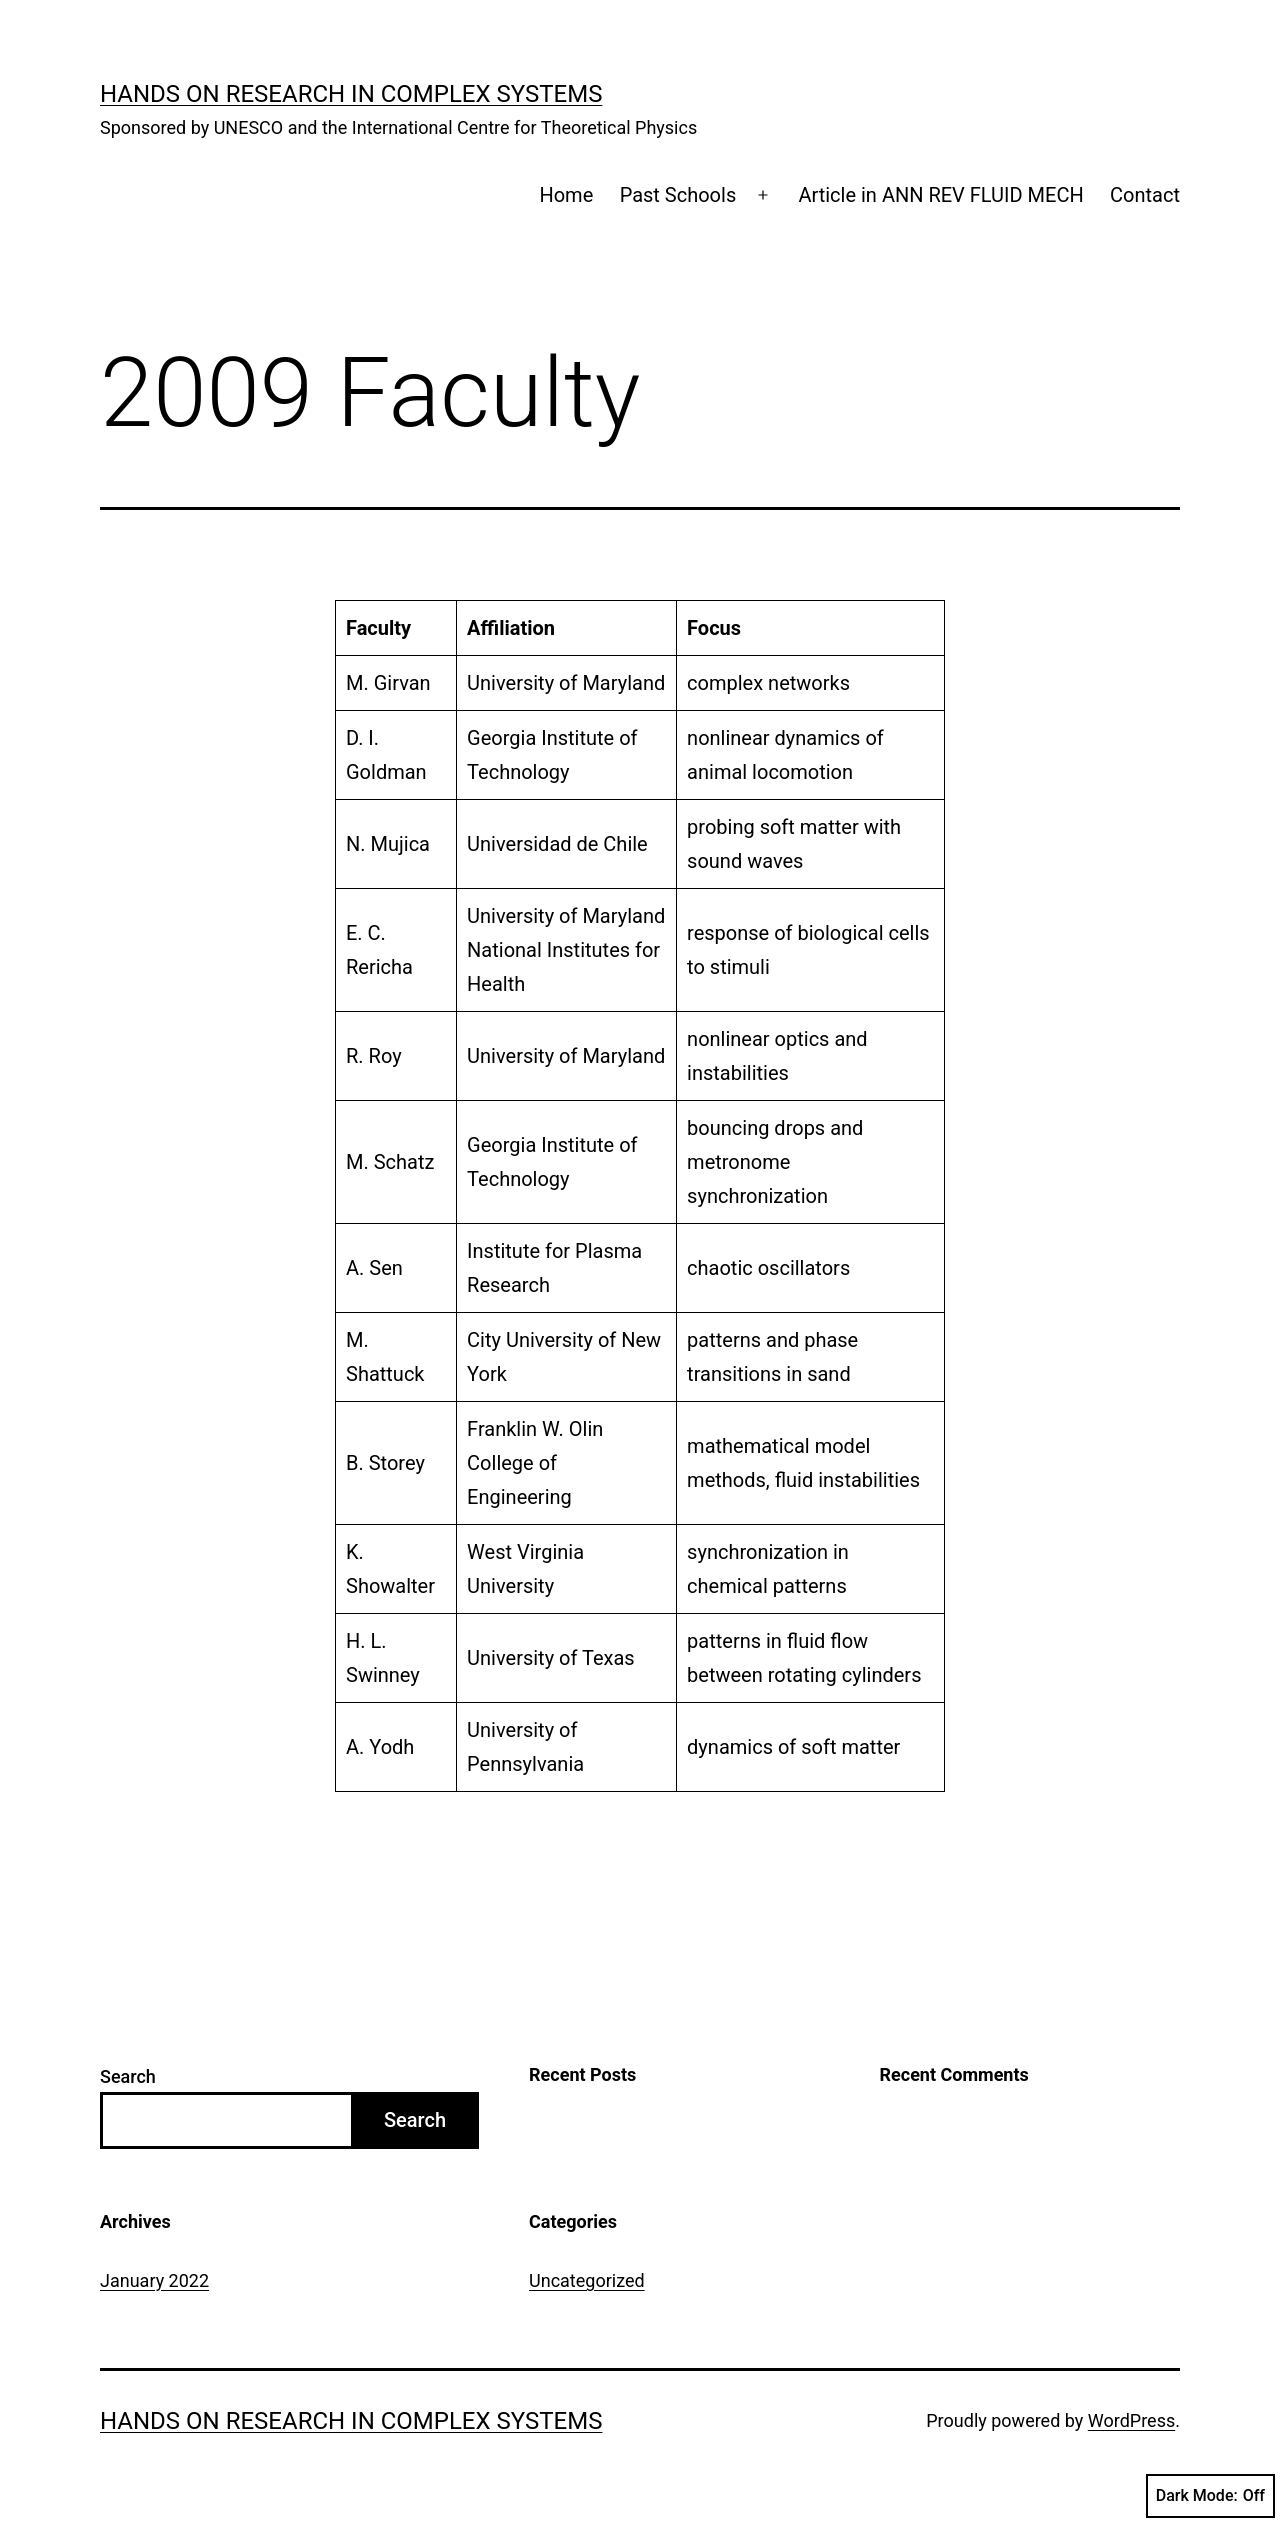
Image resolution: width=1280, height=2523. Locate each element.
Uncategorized (587, 2280)
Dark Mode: (1210, 2496)
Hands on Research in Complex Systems (351, 94)
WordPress (1131, 2420)
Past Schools (678, 195)
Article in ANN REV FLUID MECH (940, 195)
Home (566, 195)
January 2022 (154, 2280)
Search (128, 2076)
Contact (1145, 195)
